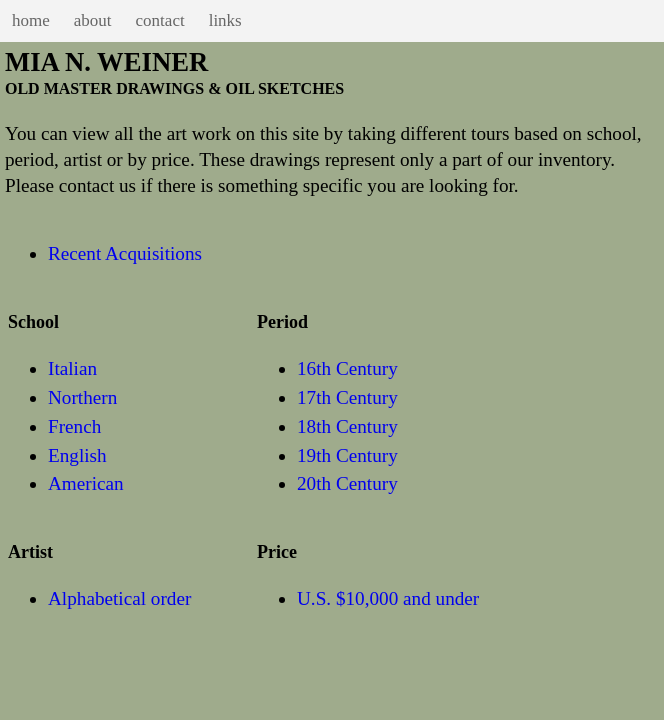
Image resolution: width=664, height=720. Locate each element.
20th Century (347, 483)
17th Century (347, 397)
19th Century (347, 455)
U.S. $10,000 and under (388, 598)
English (77, 455)
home (31, 20)
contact (160, 20)
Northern (82, 397)
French (74, 426)
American (86, 483)
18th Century (347, 426)
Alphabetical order (119, 598)
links (225, 20)
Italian (72, 368)
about (93, 20)
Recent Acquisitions (125, 253)
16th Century (347, 368)
